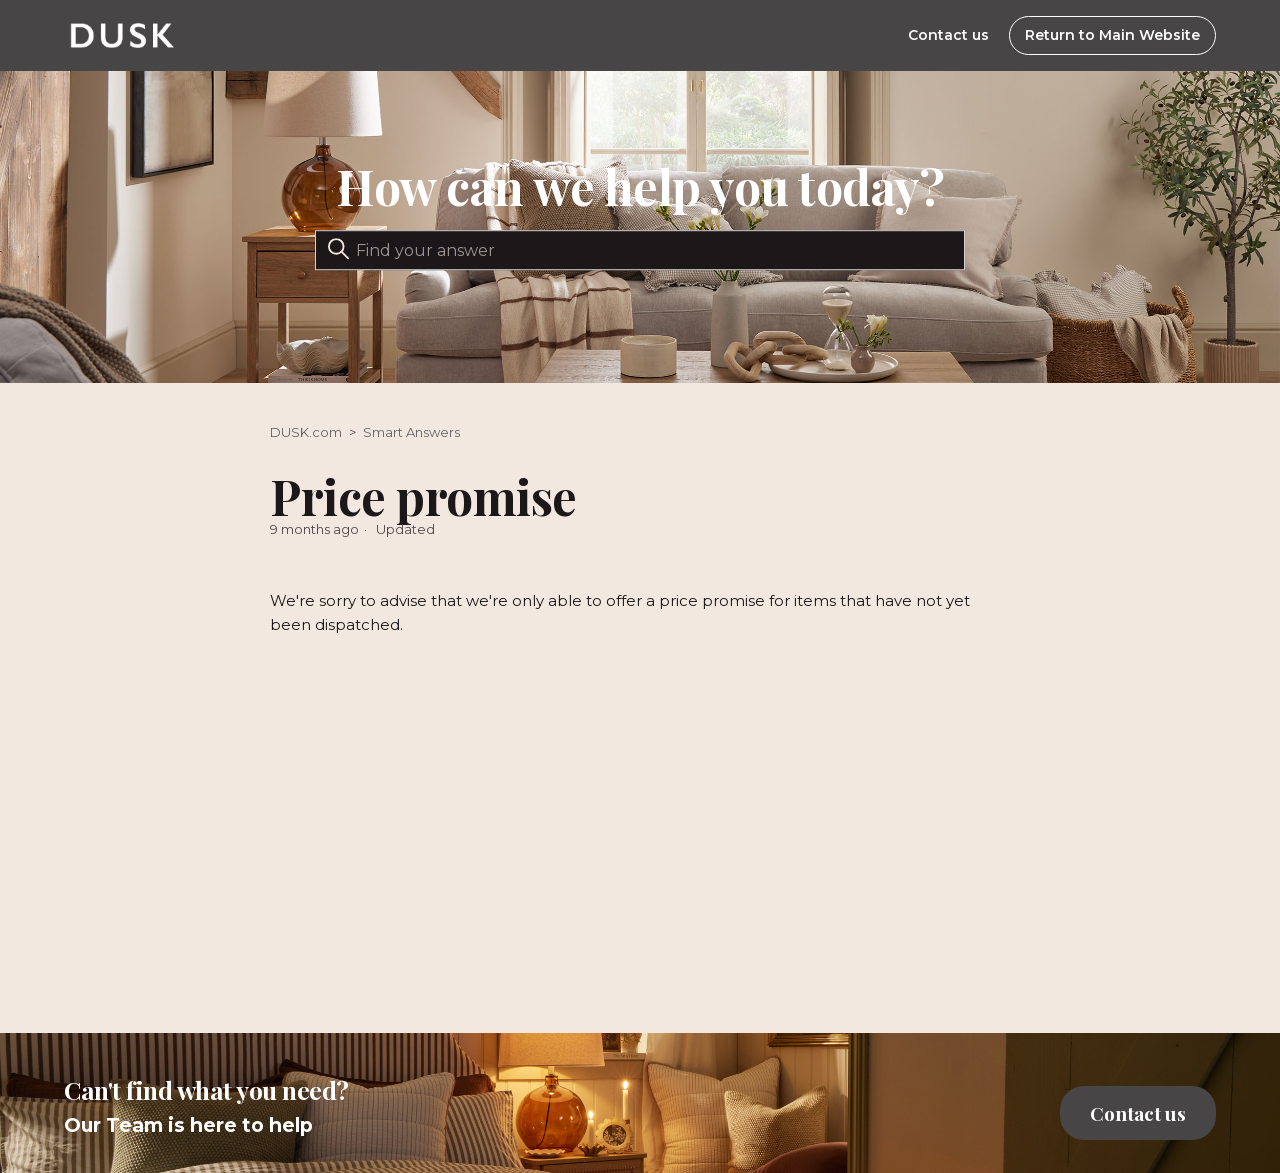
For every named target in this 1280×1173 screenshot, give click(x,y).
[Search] (640, 250)
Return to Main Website (1112, 35)
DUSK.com (306, 432)
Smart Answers (411, 432)
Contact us (948, 35)
